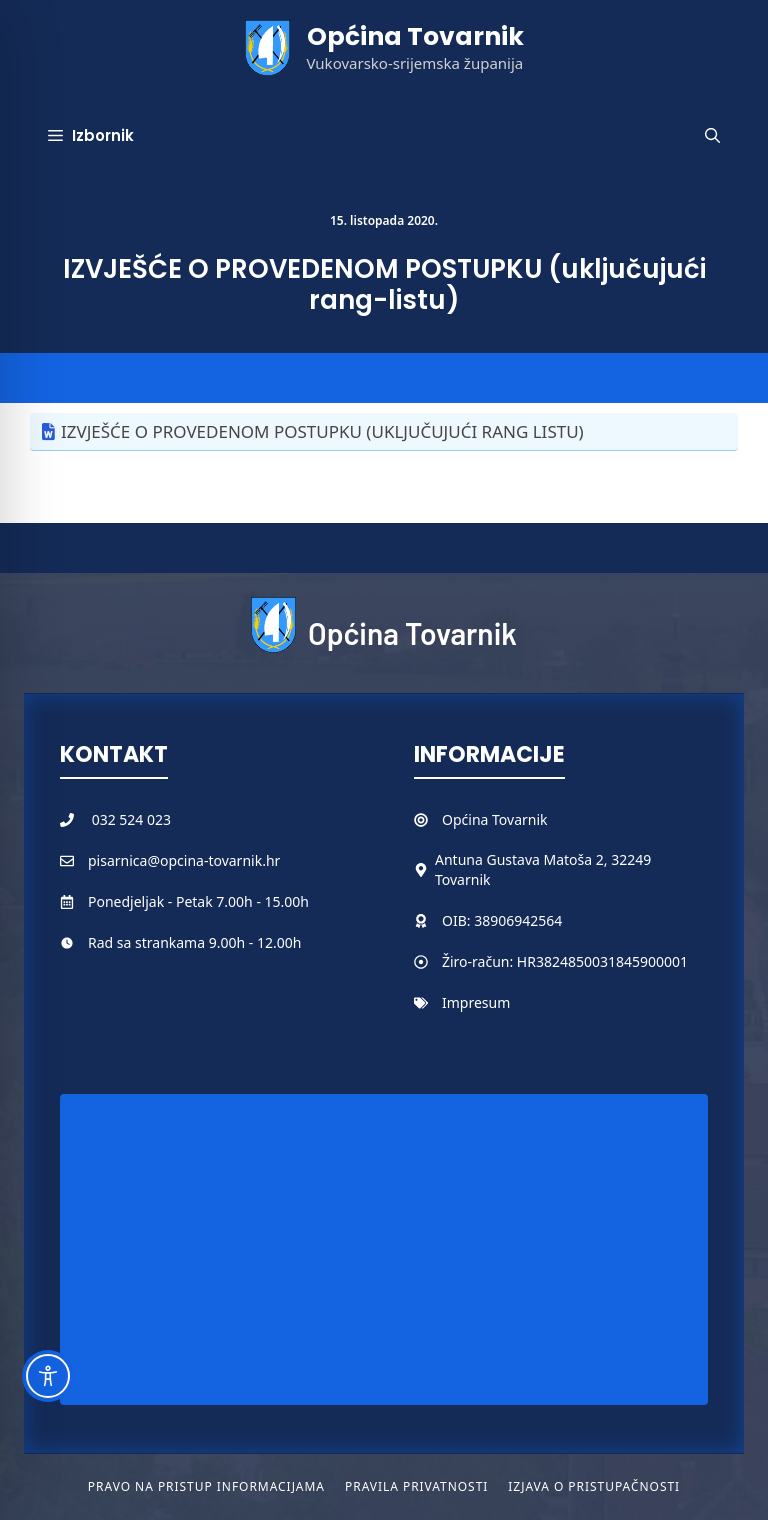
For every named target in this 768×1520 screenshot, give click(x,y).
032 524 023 (131, 819)
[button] (712, 136)
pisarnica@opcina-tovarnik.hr (184, 860)
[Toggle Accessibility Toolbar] (48, 1376)
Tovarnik (519, 819)
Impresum (476, 1002)
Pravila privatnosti (416, 1486)
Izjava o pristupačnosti (594, 1486)
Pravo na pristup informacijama (206, 1486)
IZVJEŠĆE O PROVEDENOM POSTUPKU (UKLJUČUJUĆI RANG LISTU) (322, 431)
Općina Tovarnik (415, 36)
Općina (467, 819)
